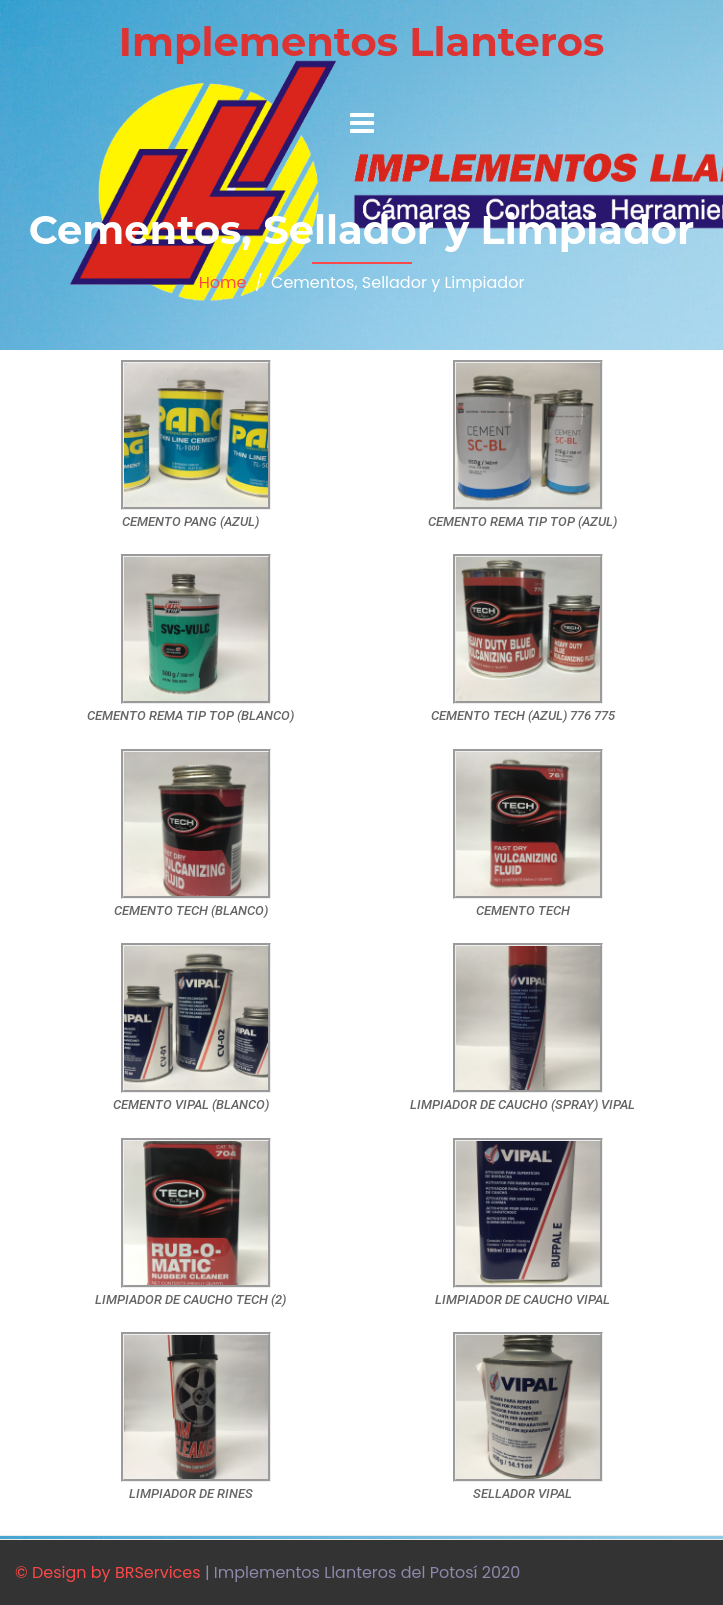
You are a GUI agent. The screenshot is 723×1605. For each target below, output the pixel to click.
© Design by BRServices (108, 1572)
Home (223, 282)
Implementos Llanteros (361, 41)
